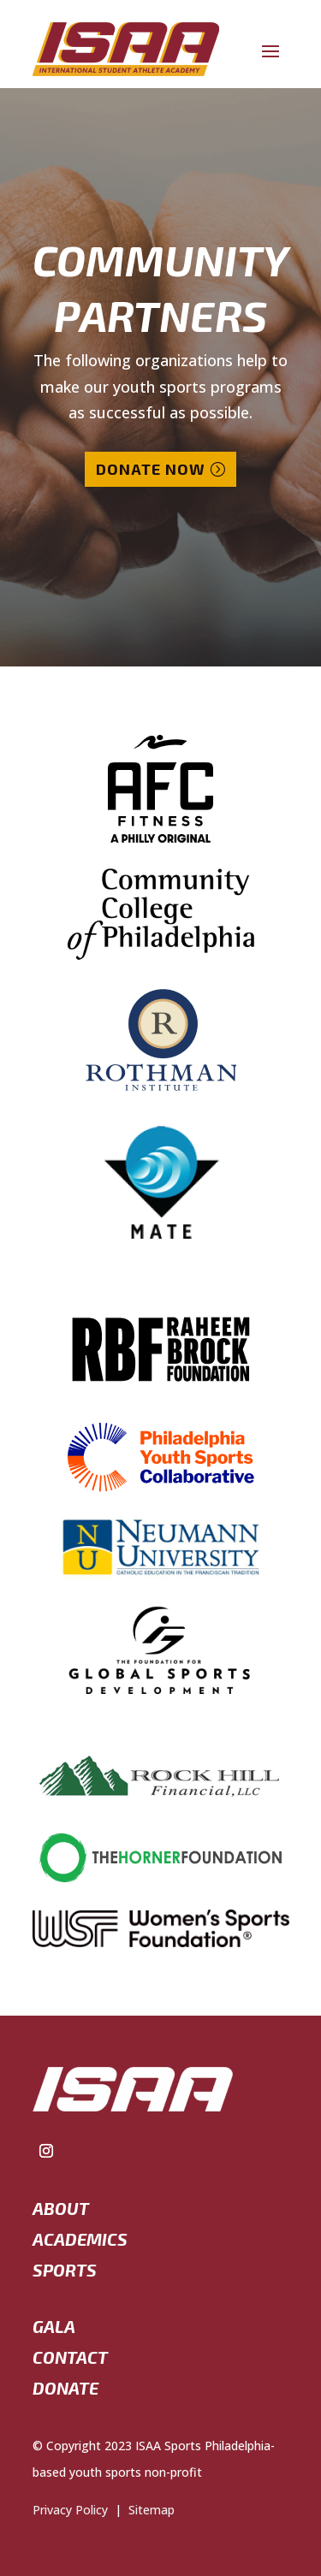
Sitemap (148, 2510)
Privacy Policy (70, 2510)
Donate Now (150, 468)
